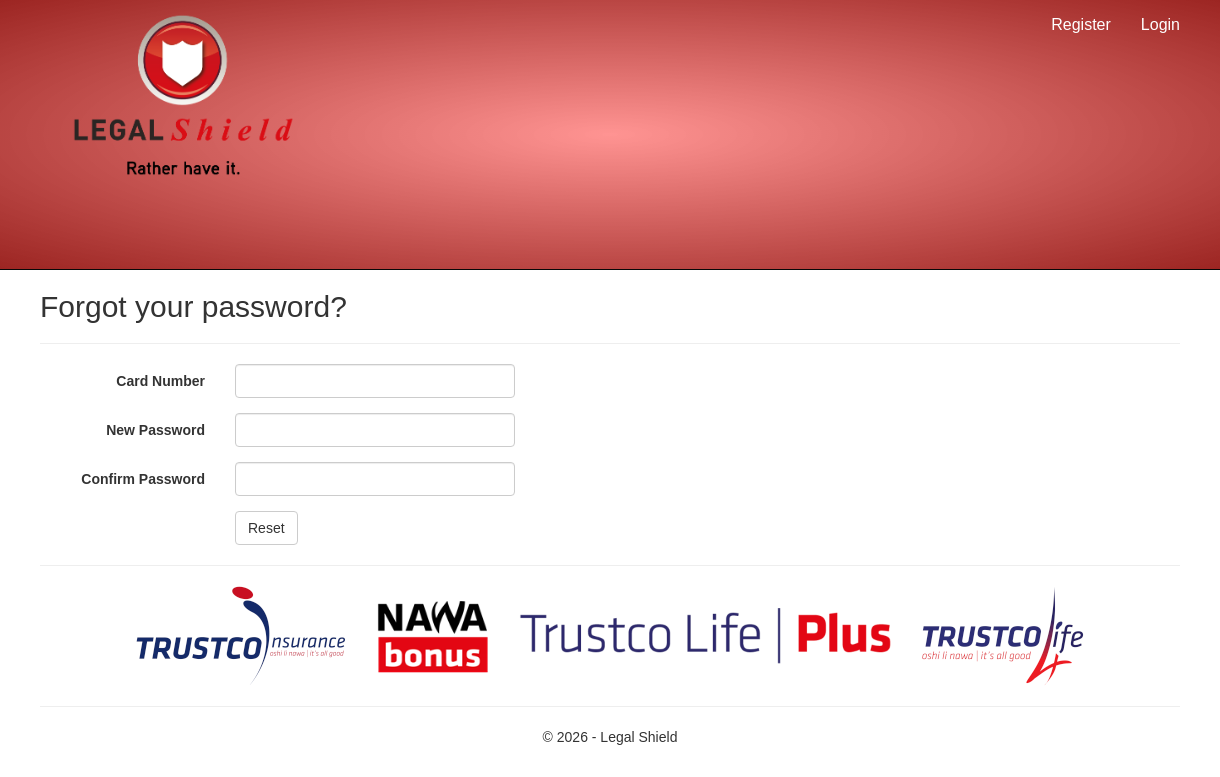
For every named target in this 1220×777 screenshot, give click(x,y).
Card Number (160, 381)
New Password (155, 430)
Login (1160, 24)
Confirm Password (143, 479)
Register (1081, 24)
